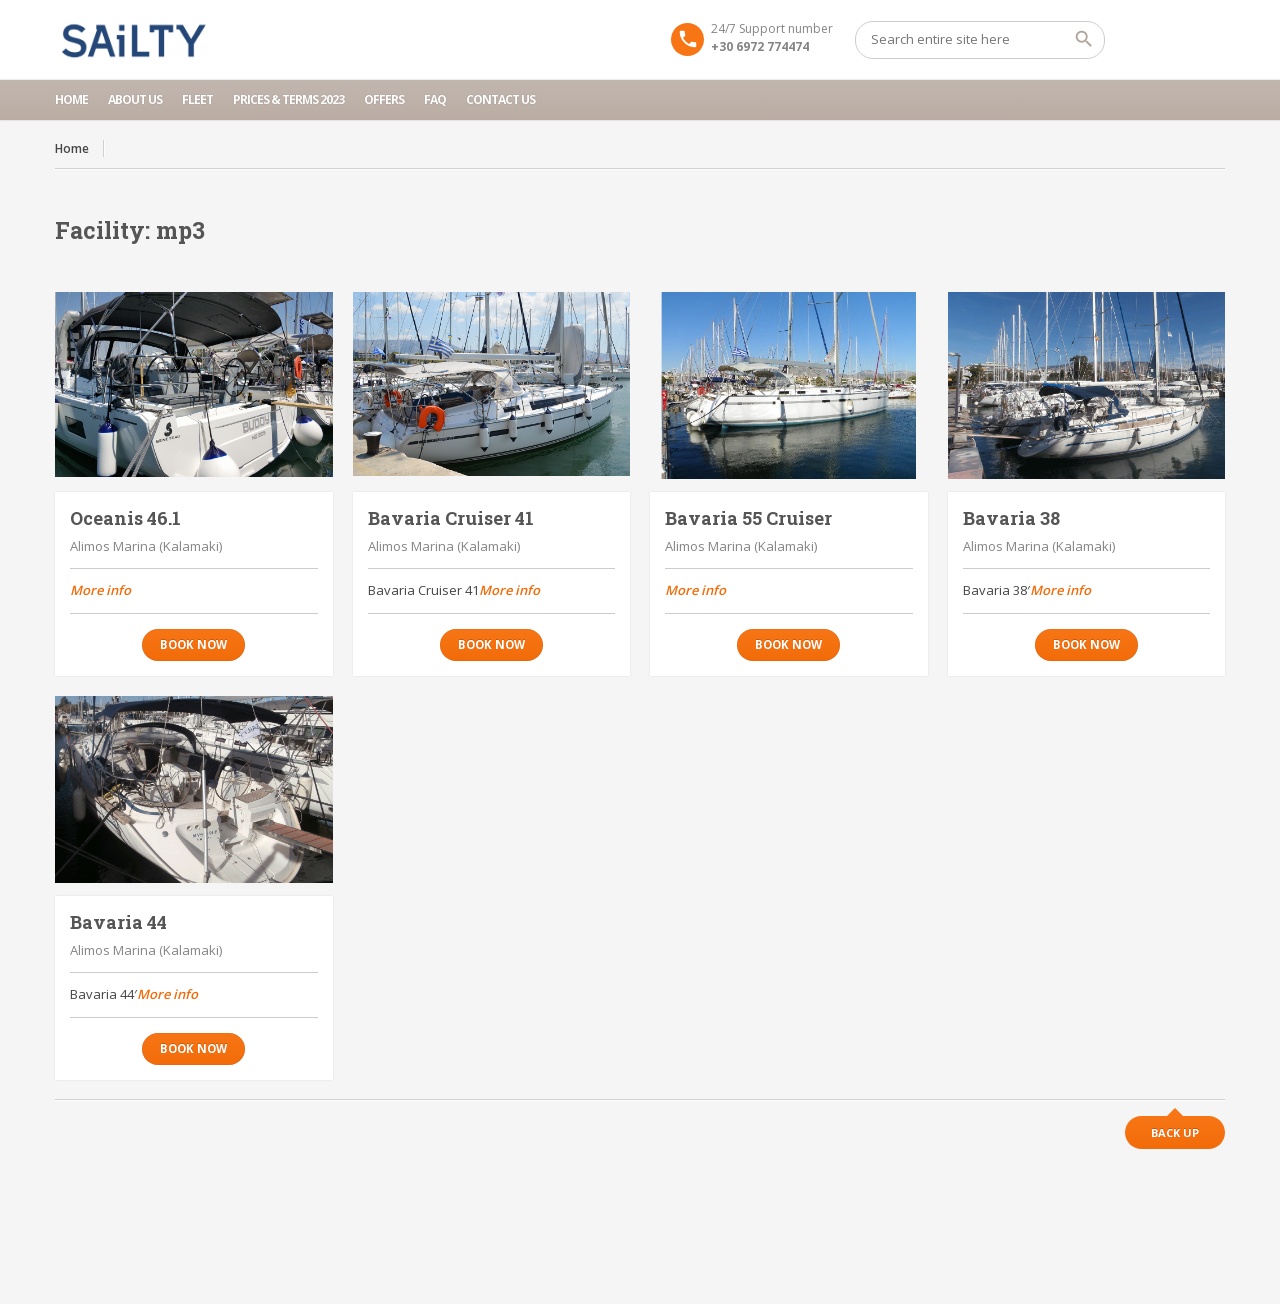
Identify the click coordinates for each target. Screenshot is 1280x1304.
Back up (1175, 1132)
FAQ (435, 99)
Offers (384, 99)
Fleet (197, 99)
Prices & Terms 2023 (288, 99)
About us (135, 99)
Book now (193, 644)
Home (71, 99)
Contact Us (500, 99)
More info (100, 590)
